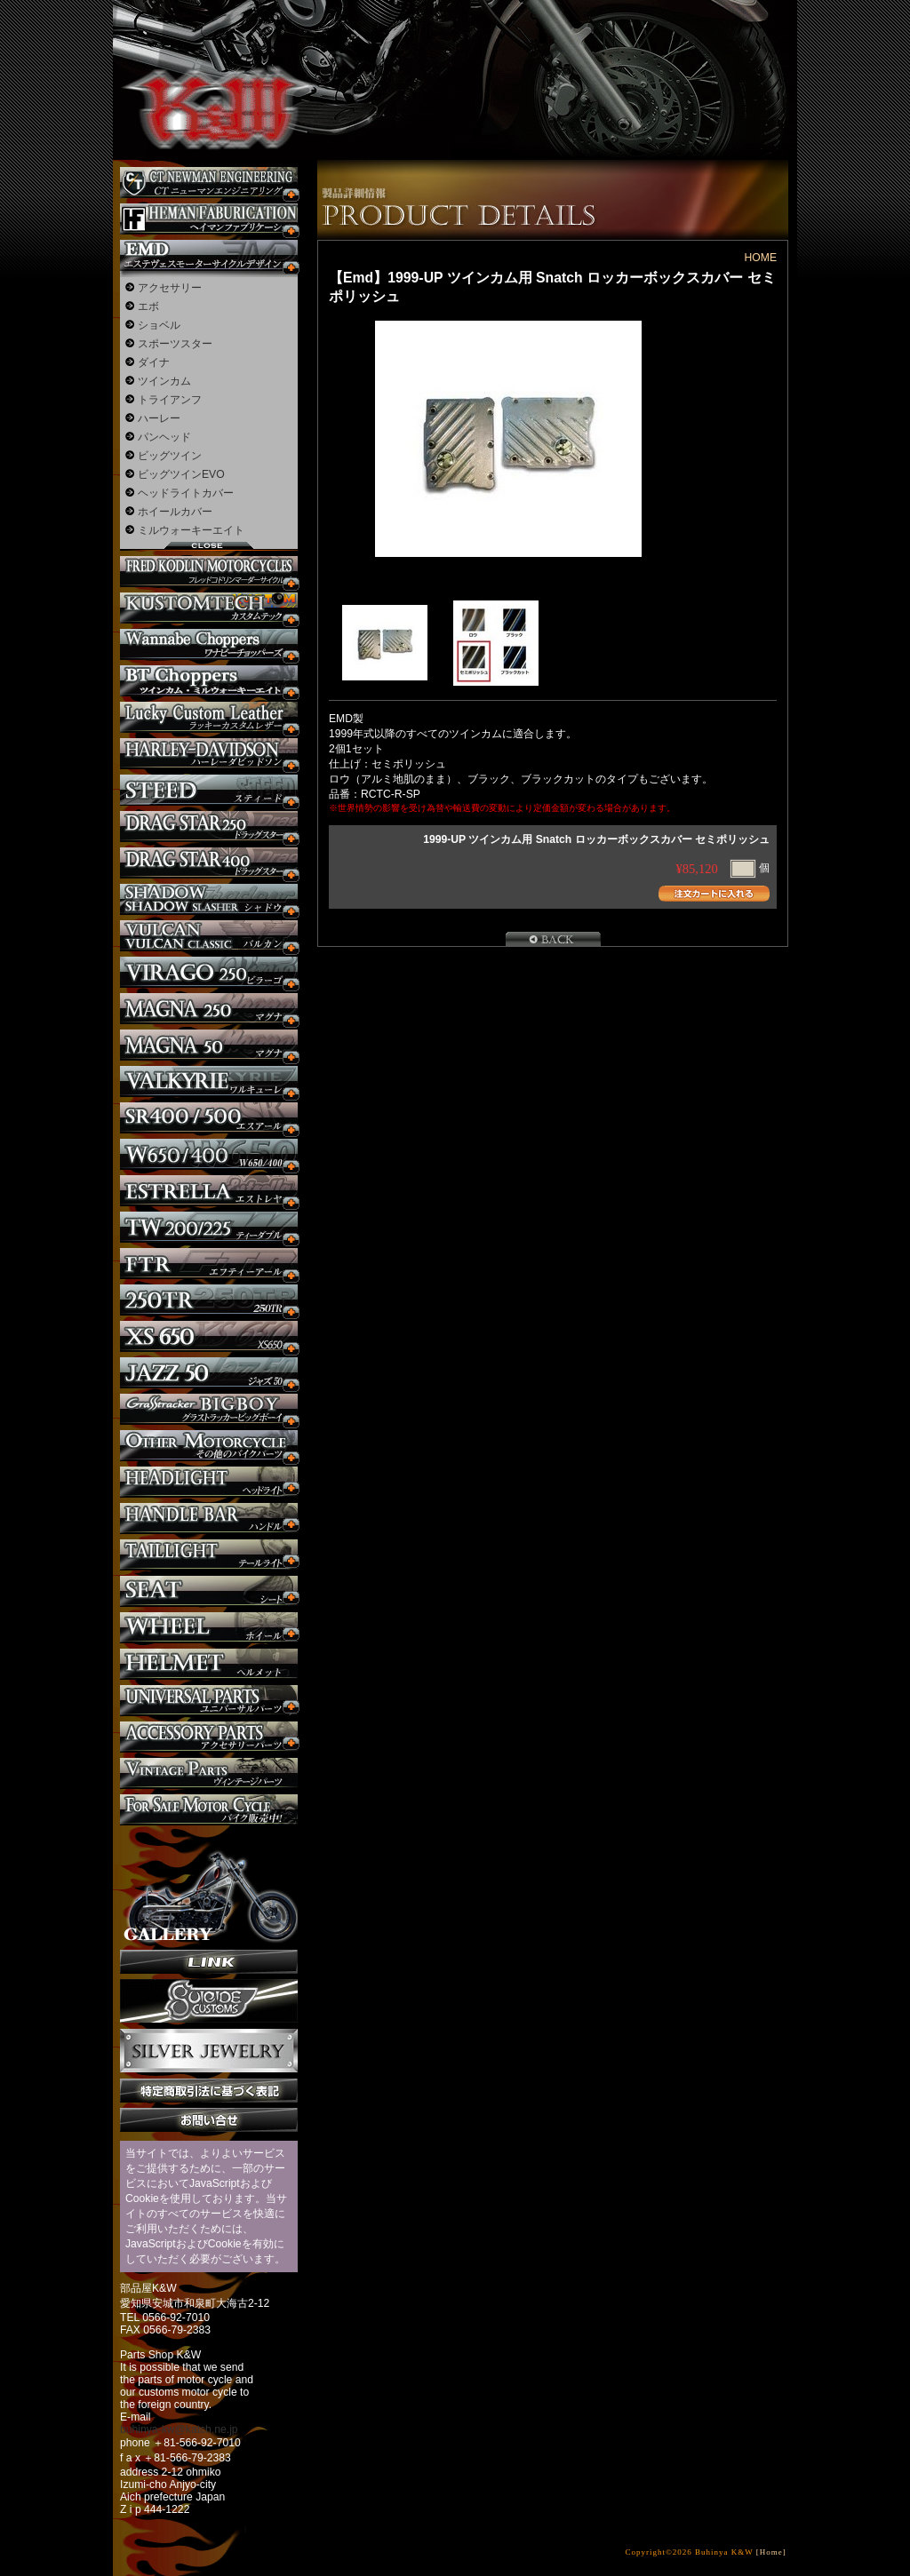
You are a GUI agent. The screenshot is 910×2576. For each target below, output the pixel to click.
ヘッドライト (209, 1482)
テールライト (209, 1554)
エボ (148, 306)
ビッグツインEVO (181, 474)
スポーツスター (175, 344)
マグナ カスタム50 (209, 1045)
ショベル (159, 325)
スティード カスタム (209, 790)
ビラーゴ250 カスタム (209, 972)
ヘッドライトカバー (186, 493)
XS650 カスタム (209, 1336)
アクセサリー (170, 288)
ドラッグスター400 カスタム (209, 863)
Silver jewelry (209, 2051)
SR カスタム (209, 1117)
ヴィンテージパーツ (209, 1773)
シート (209, 1591)
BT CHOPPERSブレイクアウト (209, 680)
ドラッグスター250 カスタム (209, 826)
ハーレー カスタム (209, 753)
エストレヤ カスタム (209, 1190)
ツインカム (164, 381)
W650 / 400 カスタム (209, 1154)
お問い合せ (209, 2120)
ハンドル (209, 1518)
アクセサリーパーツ (209, 1737)
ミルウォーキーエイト (191, 530)
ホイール (209, 1627)
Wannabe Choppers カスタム (209, 644)
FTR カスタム (209, 1263)
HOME (761, 257)
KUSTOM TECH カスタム (209, 608)
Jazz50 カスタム (209, 1372)
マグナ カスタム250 (209, 1008)
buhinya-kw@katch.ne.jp (179, 2429)
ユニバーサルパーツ (209, 1700)
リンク (209, 1962)
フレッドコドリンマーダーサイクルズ (209, 571)
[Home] (771, 2552)
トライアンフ (170, 400)
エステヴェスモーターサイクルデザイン (209, 255)
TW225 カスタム (209, 1227)
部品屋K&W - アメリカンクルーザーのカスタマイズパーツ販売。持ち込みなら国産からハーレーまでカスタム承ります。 (206, 62)
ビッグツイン (170, 455)
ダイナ (154, 362)
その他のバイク (209, 1445)
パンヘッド (164, 437)
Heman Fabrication (209, 219)
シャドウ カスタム (209, 899)
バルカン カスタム (209, 935)
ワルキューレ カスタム (209, 1081)
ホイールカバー (175, 511)
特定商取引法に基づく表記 (209, 2091)
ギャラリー (209, 1888)
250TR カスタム (209, 1300)
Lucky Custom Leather (209, 717)
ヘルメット (209, 1664)
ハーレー (159, 418)
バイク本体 (209, 1809)
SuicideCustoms (209, 2001)
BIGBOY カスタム (209, 1409)
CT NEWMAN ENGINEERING (209, 182)
